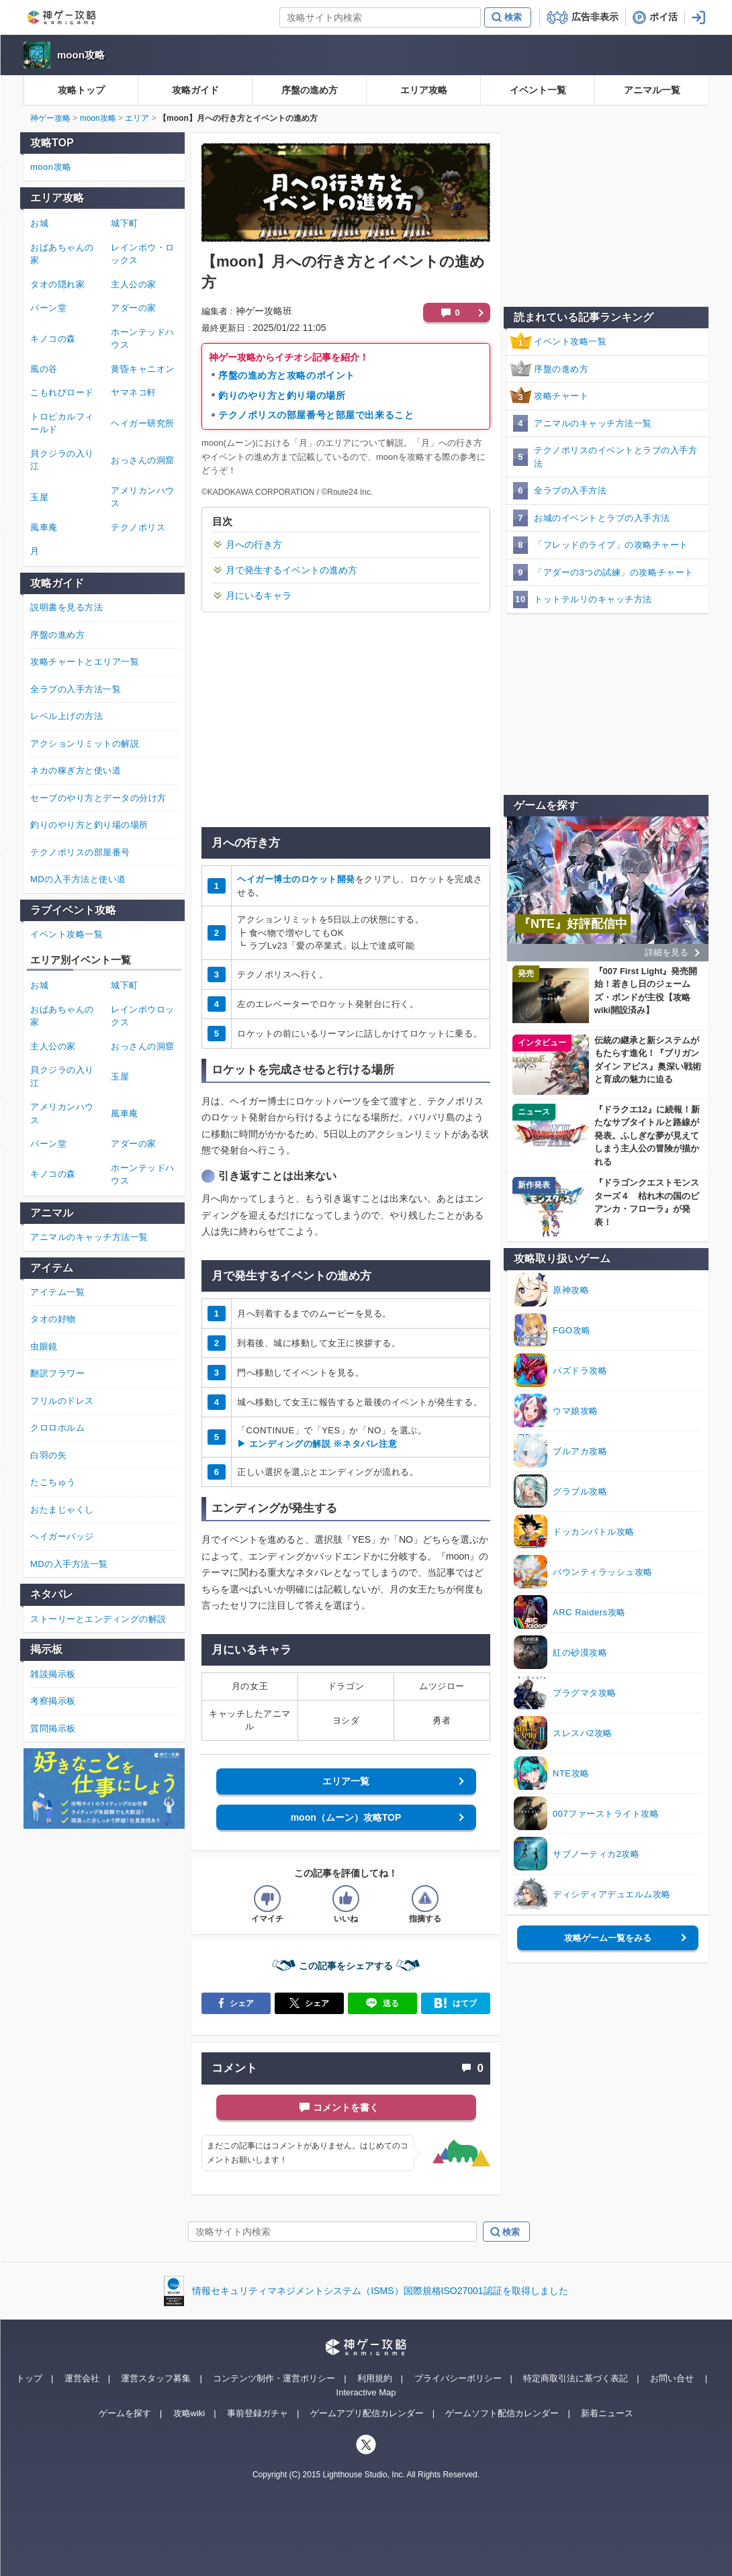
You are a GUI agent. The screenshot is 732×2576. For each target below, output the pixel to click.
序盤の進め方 (309, 90)
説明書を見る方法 (66, 607)
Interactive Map (366, 2392)
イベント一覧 (538, 90)
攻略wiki (189, 2413)
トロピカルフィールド (62, 423)
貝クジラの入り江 (62, 460)
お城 (39, 223)
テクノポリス (138, 527)
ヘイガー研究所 (143, 423)
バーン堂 (48, 308)
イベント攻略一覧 (570, 341)
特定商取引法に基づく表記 (575, 2378)
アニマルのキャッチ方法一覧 (593, 423)
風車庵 (44, 527)
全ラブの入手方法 (570, 490)
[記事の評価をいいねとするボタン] (345, 1898)
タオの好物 (53, 1319)
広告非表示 (595, 16)
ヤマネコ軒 (133, 392)
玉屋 (39, 497)
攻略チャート (561, 396)
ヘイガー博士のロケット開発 (296, 879)
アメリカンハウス (143, 497)
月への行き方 (254, 544)
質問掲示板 (53, 1728)
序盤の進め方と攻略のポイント (286, 375)
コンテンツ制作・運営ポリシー (274, 2378)
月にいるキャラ (258, 595)
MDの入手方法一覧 (69, 1564)
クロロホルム (57, 1428)
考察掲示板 (53, 1701)
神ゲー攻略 (50, 118)
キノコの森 (53, 339)
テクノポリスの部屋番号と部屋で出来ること (316, 415)
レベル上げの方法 (66, 716)
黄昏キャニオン (143, 369)
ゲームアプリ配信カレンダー (367, 2413)
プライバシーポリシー (458, 2378)
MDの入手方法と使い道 (78, 879)
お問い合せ (672, 2378)
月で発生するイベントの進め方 (291, 570)
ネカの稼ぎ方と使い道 (75, 770)
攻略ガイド (195, 90)
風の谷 (44, 369)
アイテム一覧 (57, 1292)
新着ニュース (607, 2413)
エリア (137, 118)
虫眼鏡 (44, 1346)
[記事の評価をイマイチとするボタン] (267, 1898)
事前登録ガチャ (257, 2413)
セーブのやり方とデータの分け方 (98, 798)
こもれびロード (62, 392)
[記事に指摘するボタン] (425, 1898)
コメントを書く (346, 2107)
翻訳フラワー (57, 1373)
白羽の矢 (48, 1455)
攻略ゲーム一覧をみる (607, 1938)
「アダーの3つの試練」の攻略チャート (614, 572)
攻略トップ (81, 90)
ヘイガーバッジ (62, 1536)
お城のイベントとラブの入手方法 (602, 518)
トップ (29, 2378)
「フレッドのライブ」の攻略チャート (611, 545)
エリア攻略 (423, 90)
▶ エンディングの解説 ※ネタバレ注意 (317, 1444)
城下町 (124, 223)
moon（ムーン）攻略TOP (346, 1817)
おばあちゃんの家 (62, 254)
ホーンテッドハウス (143, 338)
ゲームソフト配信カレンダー (502, 2413)
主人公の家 (133, 284)
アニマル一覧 (652, 90)
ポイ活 (663, 16)
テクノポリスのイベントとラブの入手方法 (615, 457)
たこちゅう (53, 1482)
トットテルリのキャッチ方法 (593, 599)
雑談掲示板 (53, 1674)
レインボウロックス (143, 1016)
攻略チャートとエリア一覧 (84, 662)
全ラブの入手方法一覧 (75, 689)
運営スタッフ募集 (156, 2378)
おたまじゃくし (62, 1510)
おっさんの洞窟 (143, 460)
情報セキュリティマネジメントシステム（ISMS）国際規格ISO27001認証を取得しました (379, 2290)
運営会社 (81, 2378)
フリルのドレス (62, 1401)
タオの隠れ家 (57, 284)
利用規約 (374, 2378)
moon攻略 (81, 54)
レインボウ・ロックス (143, 254)
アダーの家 (133, 308)
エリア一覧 (345, 1781)
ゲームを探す (125, 2413)
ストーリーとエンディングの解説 (98, 1619)
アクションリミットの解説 (84, 743)
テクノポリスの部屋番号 (80, 852)
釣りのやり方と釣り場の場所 (281, 395)
